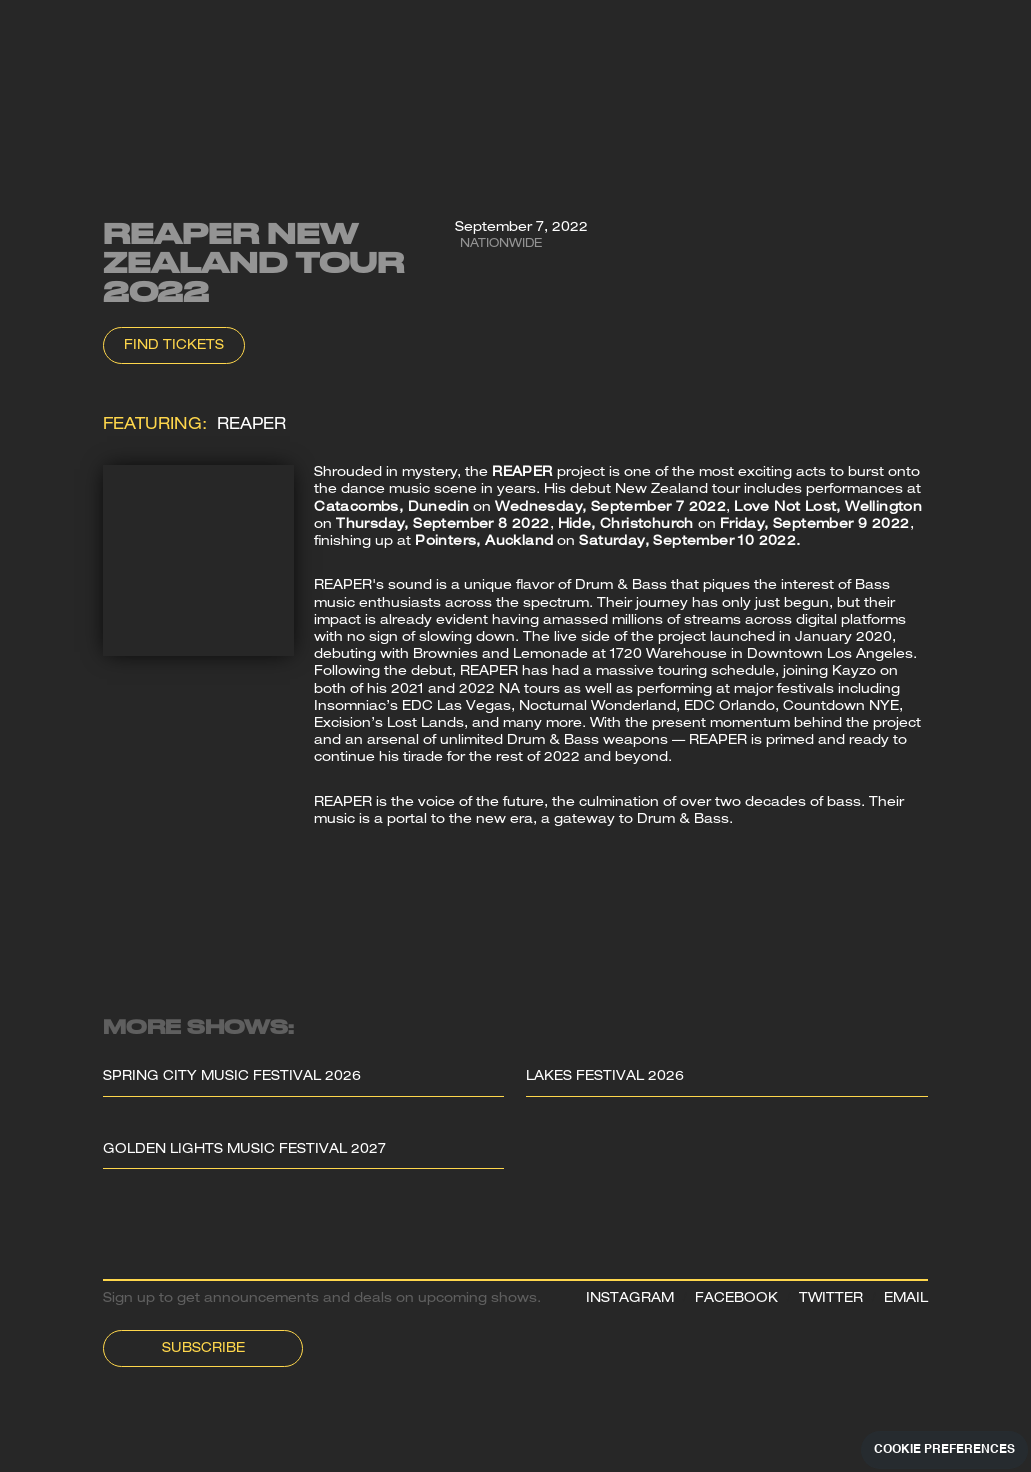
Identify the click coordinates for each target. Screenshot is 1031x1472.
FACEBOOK (736, 1299)
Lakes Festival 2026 (605, 1077)
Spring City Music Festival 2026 (232, 1077)
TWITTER (831, 1299)
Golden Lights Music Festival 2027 (244, 1150)
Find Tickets (174, 346)
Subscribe (203, 1349)
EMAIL (906, 1299)
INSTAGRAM (630, 1299)
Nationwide (501, 244)
